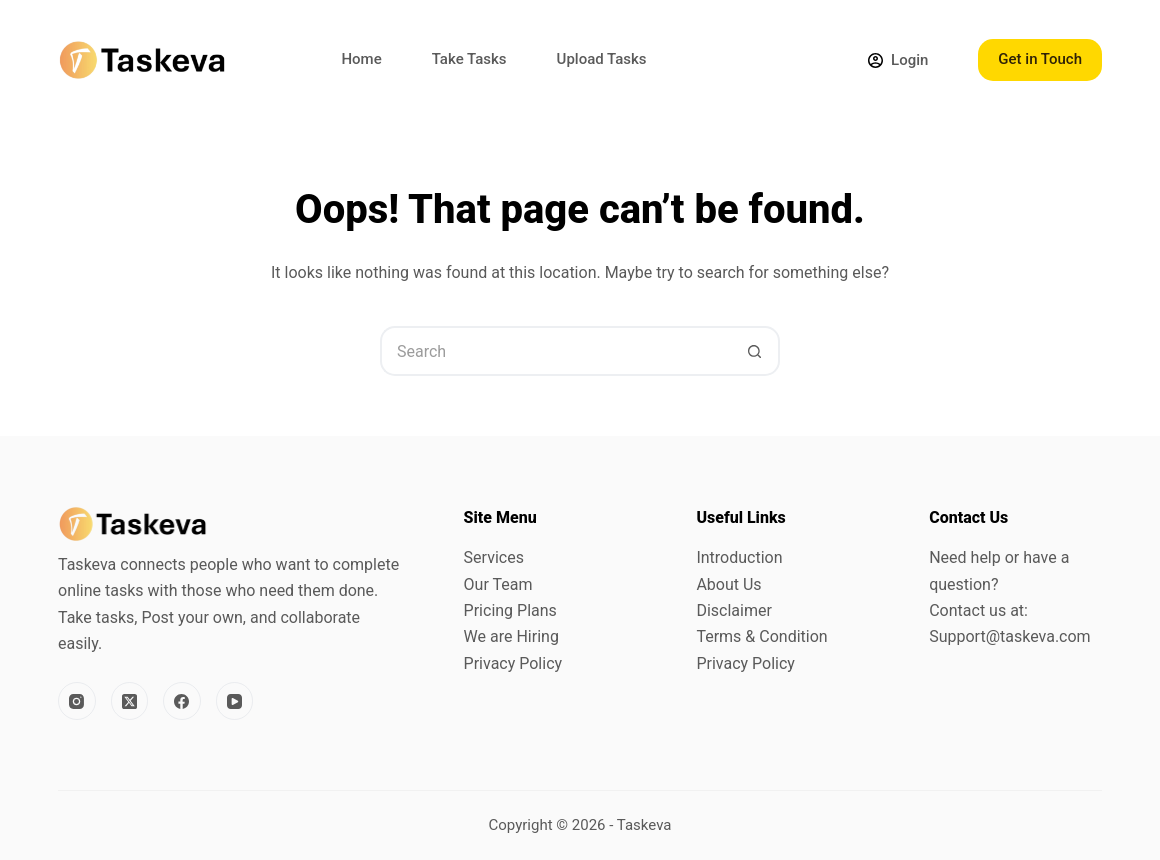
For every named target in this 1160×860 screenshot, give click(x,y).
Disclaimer (733, 610)
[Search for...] (555, 351)
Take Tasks (469, 59)
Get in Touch (1040, 59)
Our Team (498, 584)
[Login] (898, 60)
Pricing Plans (510, 610)
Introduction (739, 557)
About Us (728, 584)
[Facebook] (182, 701)
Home (361, 59)
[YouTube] (235, 701)
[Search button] (755, 351)
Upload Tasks (602, 59)
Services (494, 557)
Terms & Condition (761, 636)
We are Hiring (511, 636)
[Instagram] (77, 701)
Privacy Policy (513, 663)
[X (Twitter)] (130, 701)
